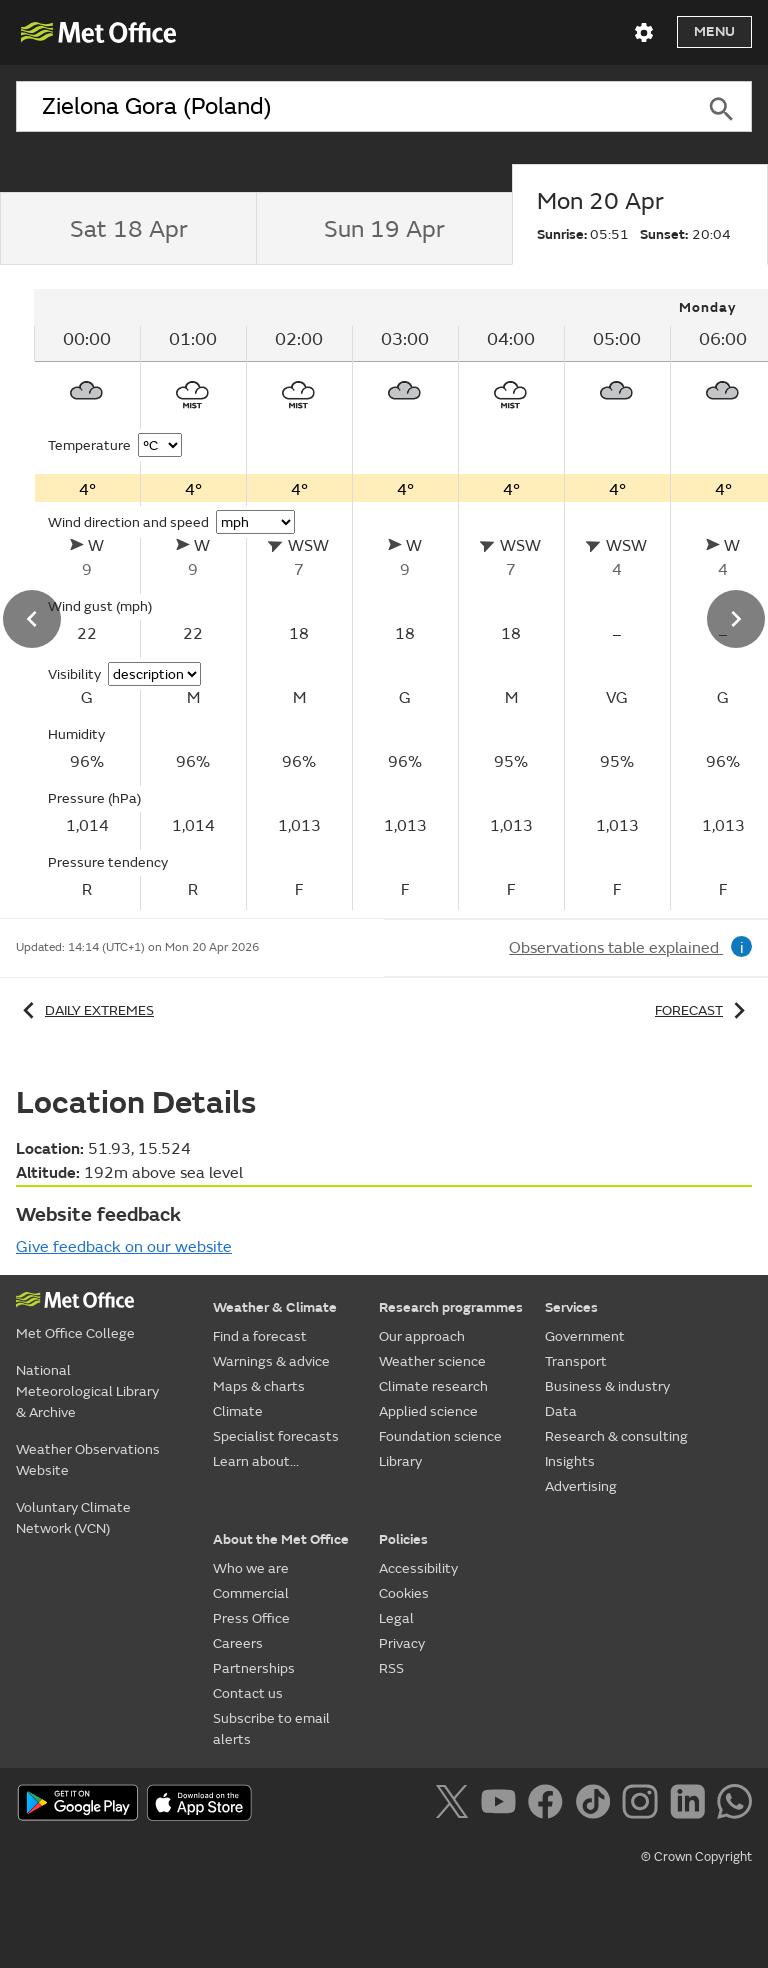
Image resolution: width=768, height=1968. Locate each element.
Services (571, 1307)
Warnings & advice (271, 1361)
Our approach (422, 1336)
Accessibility (418, 1568)
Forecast (703, 1010)
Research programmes (451, 1307)
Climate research (433, 1386)
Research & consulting (616, 1436)
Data (561, 1411)
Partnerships (254, 1668)
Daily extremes (85, 1010)
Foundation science (440, 1436)
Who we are (251, 1568)
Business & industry (607, 1386)
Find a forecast (260, 1336)
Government (585, 1336)
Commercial (251, 1593)
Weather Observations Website (88, 1460)
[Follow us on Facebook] (549, 1805)
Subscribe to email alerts (271, 1729)
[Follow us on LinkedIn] (691, 1805)
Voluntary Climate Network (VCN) (73, 1518)
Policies (403, 1539)
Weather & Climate (275, 1307)
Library (400, 1461)
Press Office (251, 1618)
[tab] (128, 229)
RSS (391, 1668)
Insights (570, 1461)
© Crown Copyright (696, 1857)
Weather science (432, 1361)
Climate (238, 1411)
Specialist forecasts (276, 1436)
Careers (238, 1643)
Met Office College (75, 1333)
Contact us (248, 1693)
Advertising (581, 1486)
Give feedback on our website (124, 1247)
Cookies (404, 1593)
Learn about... (256, 1461)
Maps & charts (259, 1386)
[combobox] (353, 107)
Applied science (428, 1411)
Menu (714, 31)
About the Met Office (281, 1539)
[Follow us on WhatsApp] (734, 1805)
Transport (576, 1361)
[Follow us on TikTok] (596, 1805)
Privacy (402, 1643)
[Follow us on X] (455, 1805)
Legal (396, 1618)
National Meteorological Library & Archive (87, 1391)
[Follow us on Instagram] (643, 1805)
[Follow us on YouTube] (502, 1805)
